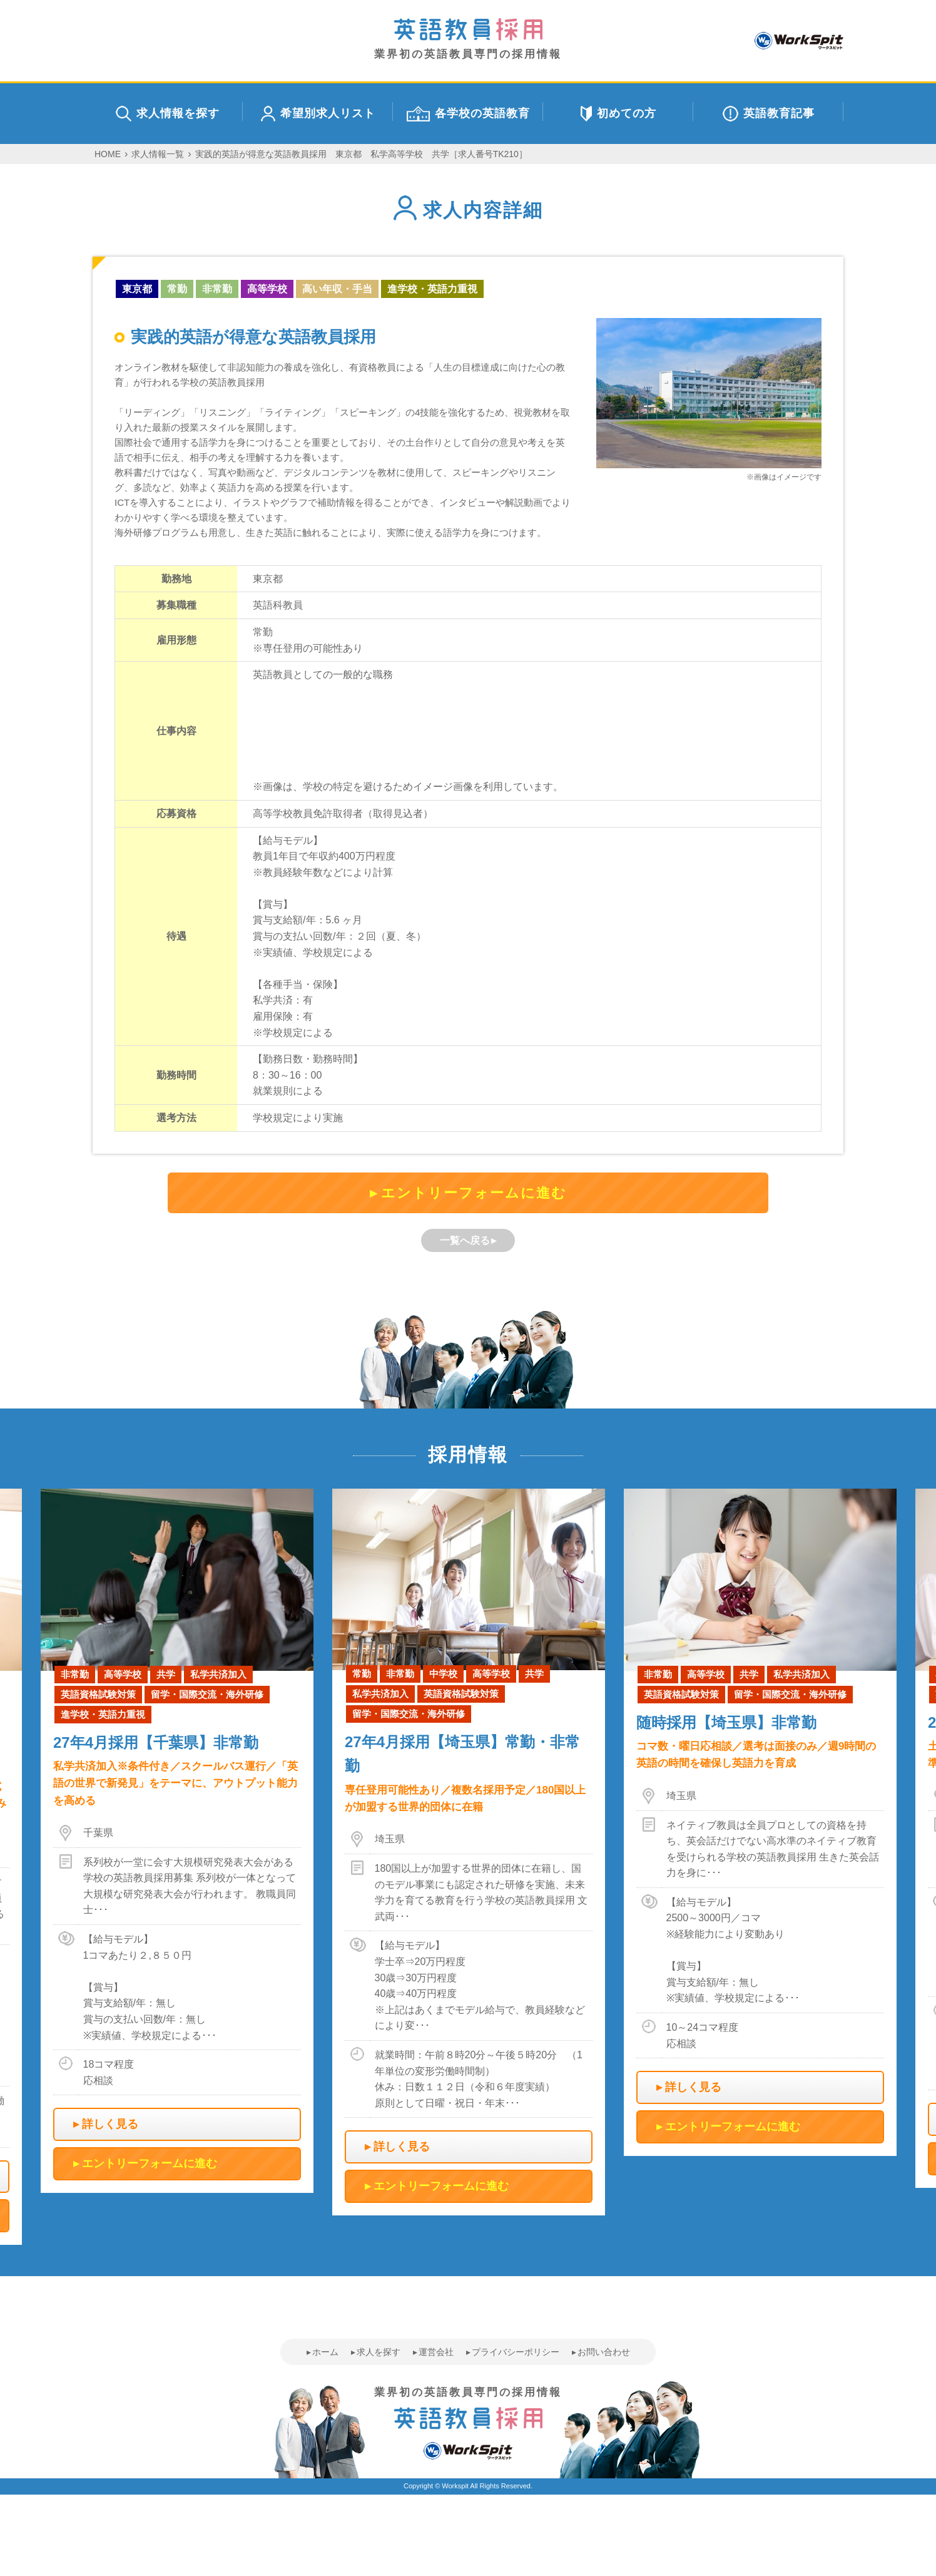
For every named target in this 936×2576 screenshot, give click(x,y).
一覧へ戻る (465, 1240)
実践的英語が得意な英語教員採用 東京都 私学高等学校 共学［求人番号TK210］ (361, 154)
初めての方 (618, 113)
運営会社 (436, 2352)
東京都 (137, 289)
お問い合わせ (603, 2352)
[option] (468, 1852)
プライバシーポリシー (515, 2352)
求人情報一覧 (157, 154)
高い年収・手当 (337, 289)
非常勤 (217, 289)
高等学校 (267, 289)
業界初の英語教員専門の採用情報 (468, 39)
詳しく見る (110, 2124)
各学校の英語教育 (468, 113)
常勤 (177, 289)
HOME (107, 154)
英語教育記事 (769, 113)
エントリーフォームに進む (474, 1193)
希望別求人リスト (318, 113)
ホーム (325, 2352)
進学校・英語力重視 (432, 289)
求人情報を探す (168, 113)
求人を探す (378, 2352)
